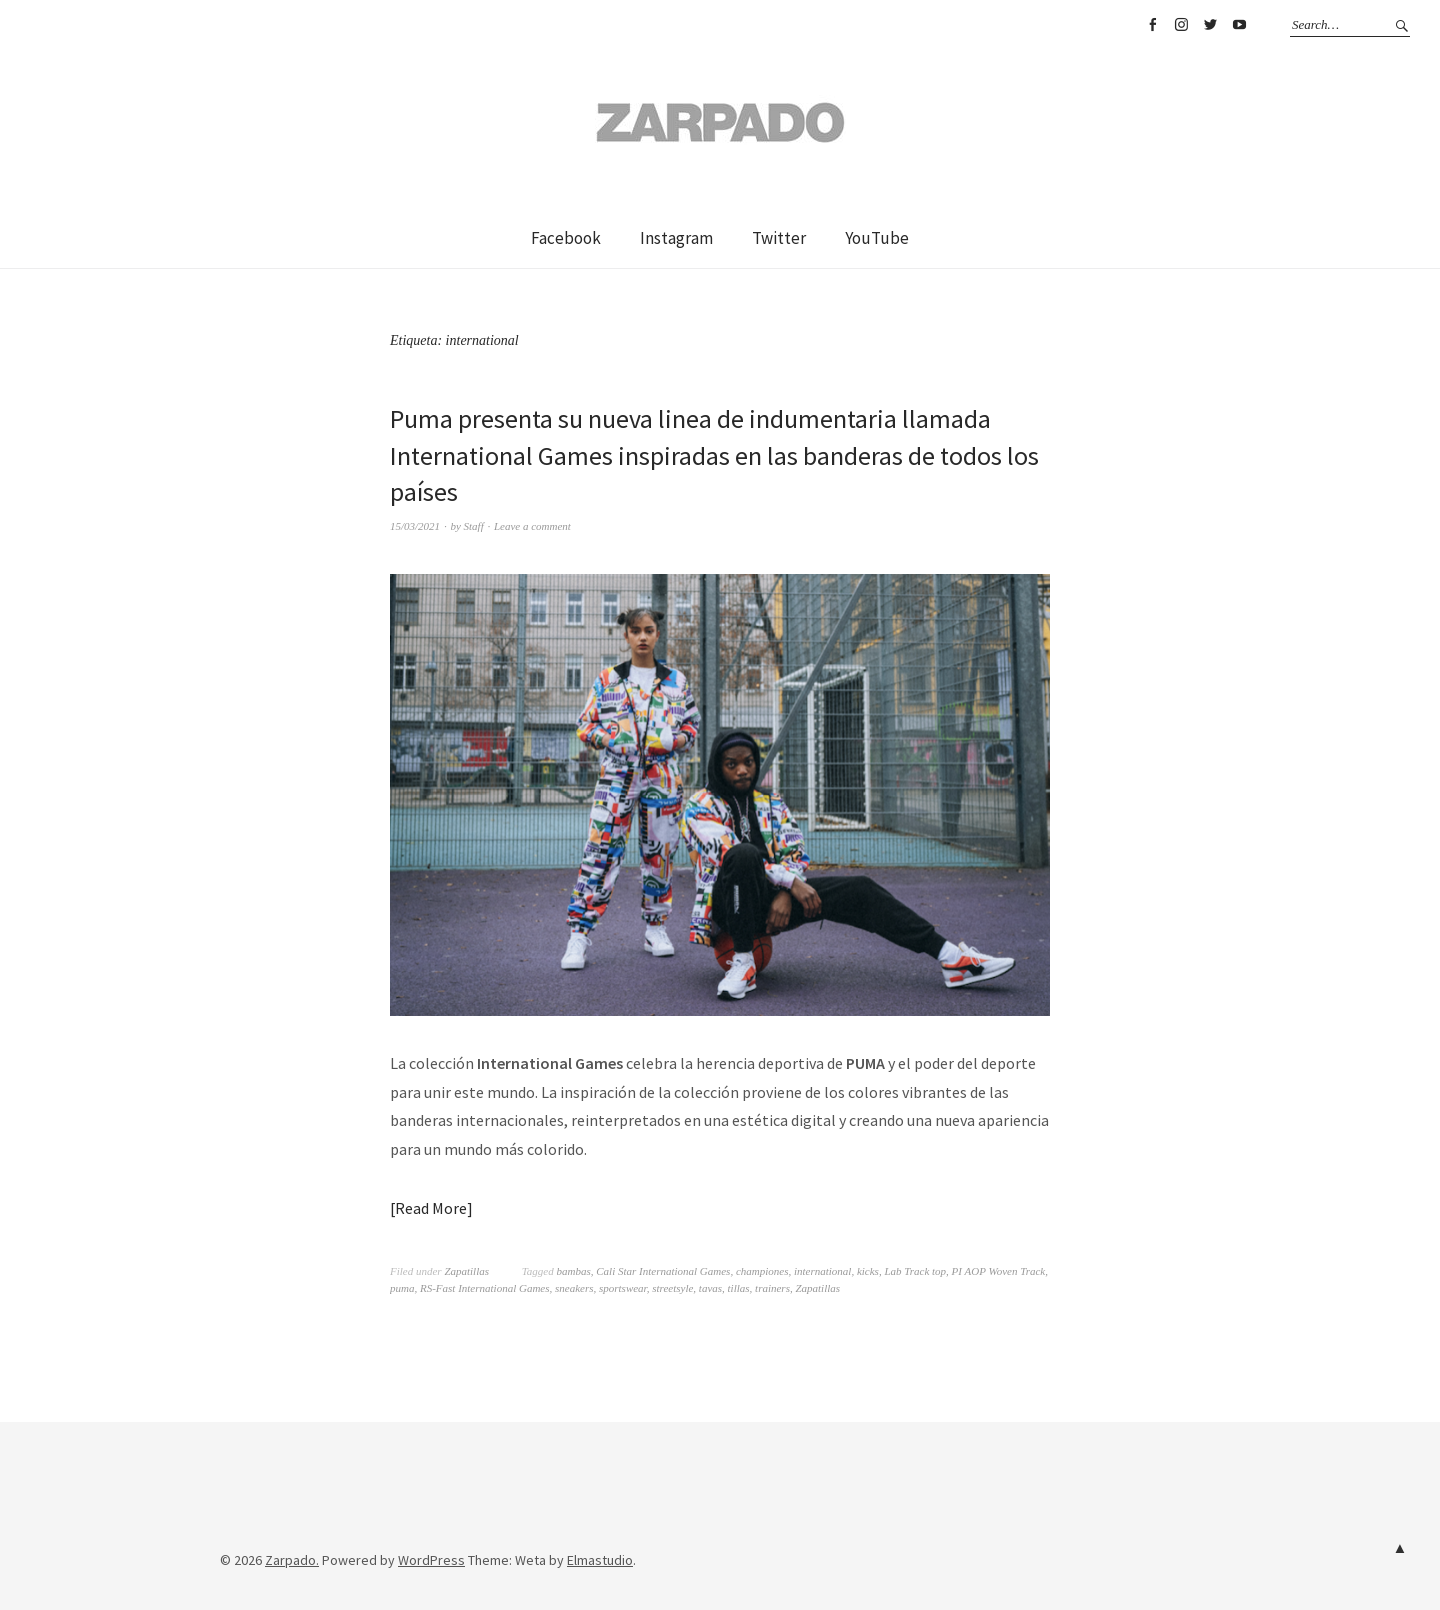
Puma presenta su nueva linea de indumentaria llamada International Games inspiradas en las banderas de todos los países (714, 455)
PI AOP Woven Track (999, 1271)
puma (402, 1288)
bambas (574, 1271)
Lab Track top (915, 1271)
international (822, 1271)
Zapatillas (466, 1271)
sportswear (623, 1288)
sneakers (574, 1288)
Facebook (1152, 25)
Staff (474, 526)
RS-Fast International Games (485, 1288)
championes (762, 1271)
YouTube (1239, 25)
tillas (739, 1288)
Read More (431, 1208)
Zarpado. (292, 1560)
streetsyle (672, 1288)
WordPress (431, 1560)
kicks (868, 1271)
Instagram (1181, 25)
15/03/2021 (415, 526)
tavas (710, 1288)
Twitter (1210, 25)
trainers (772, 1288)
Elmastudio (600, 1560)
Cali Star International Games (663, 1271)
